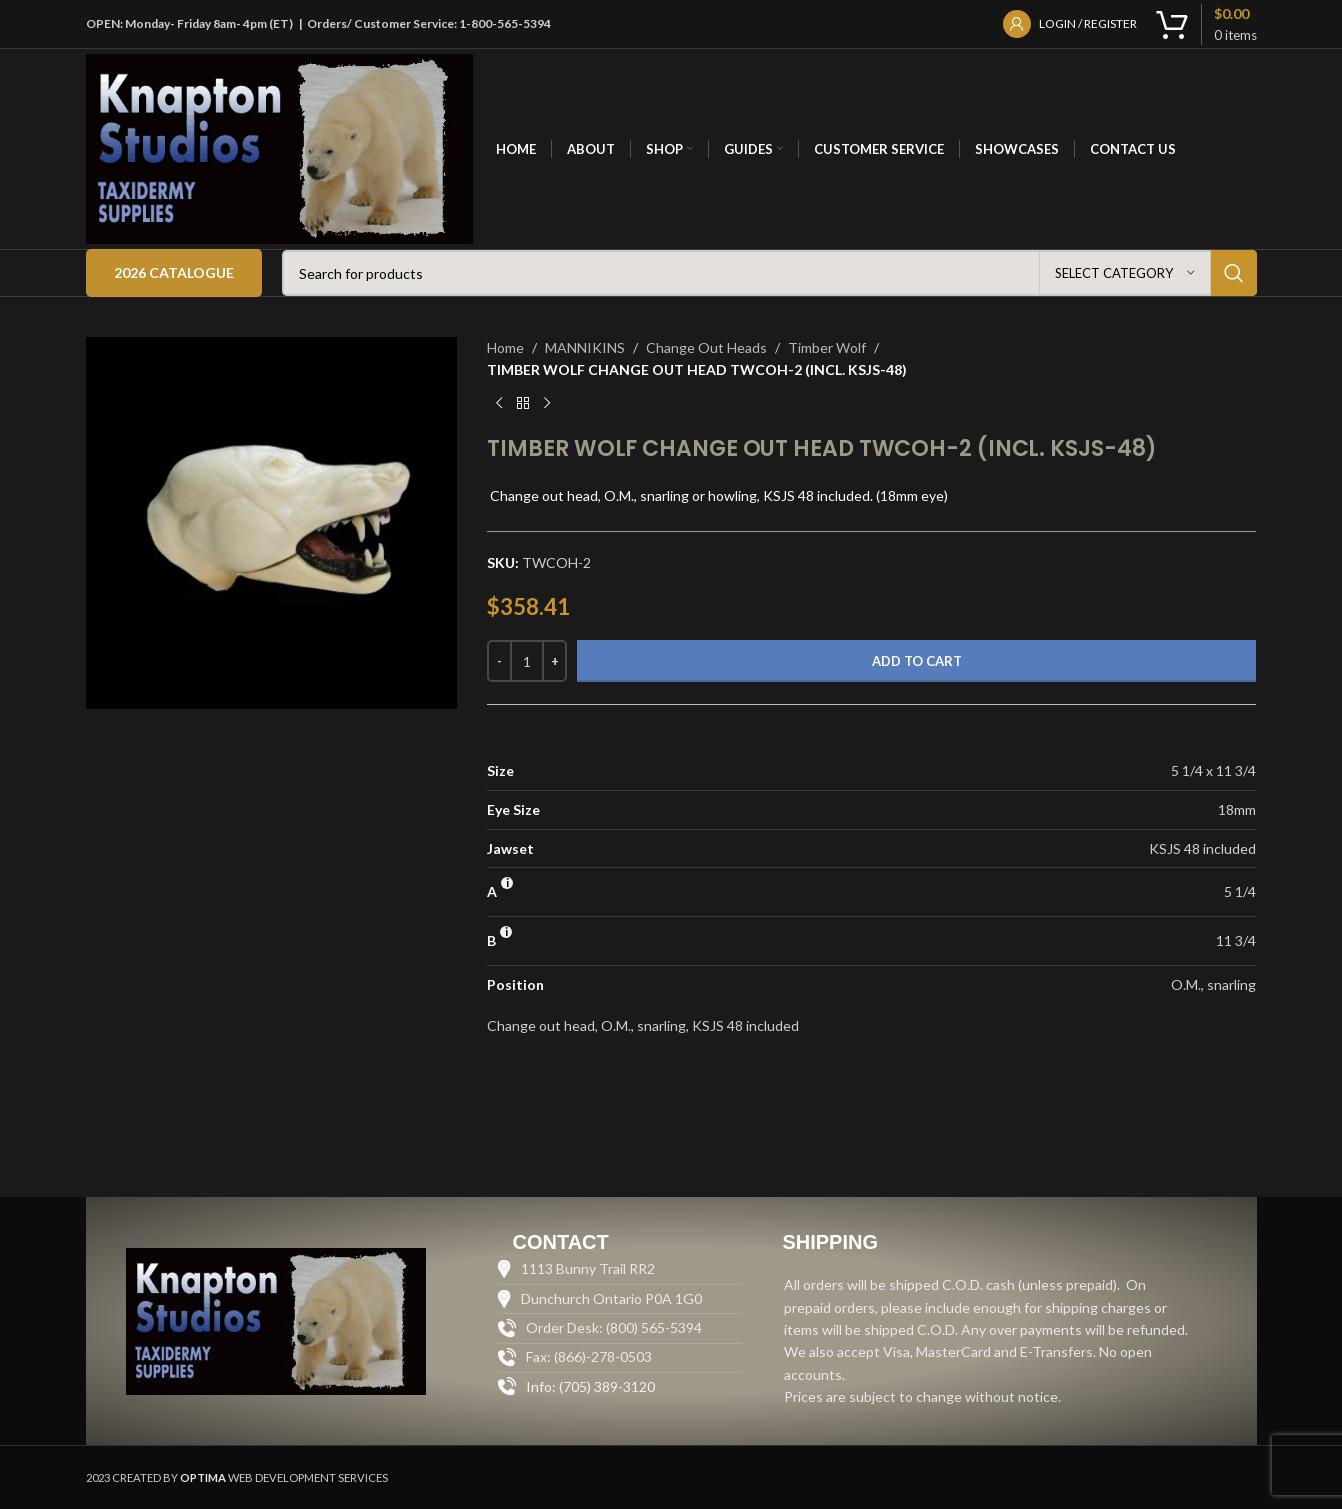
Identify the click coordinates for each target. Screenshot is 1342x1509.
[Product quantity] (527, 661)
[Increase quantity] (554, 661)
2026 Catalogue (174, 272)
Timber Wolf (827, 347)
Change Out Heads (706, 347)
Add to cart (917, 661)
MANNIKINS (585, 347)
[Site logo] (280, 147)
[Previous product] (499, 404)
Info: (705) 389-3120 (590, 1386)
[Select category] (1125, 273)
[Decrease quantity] (499, 661)
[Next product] (547, 404)
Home (505, 347)
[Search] (769, 273)
